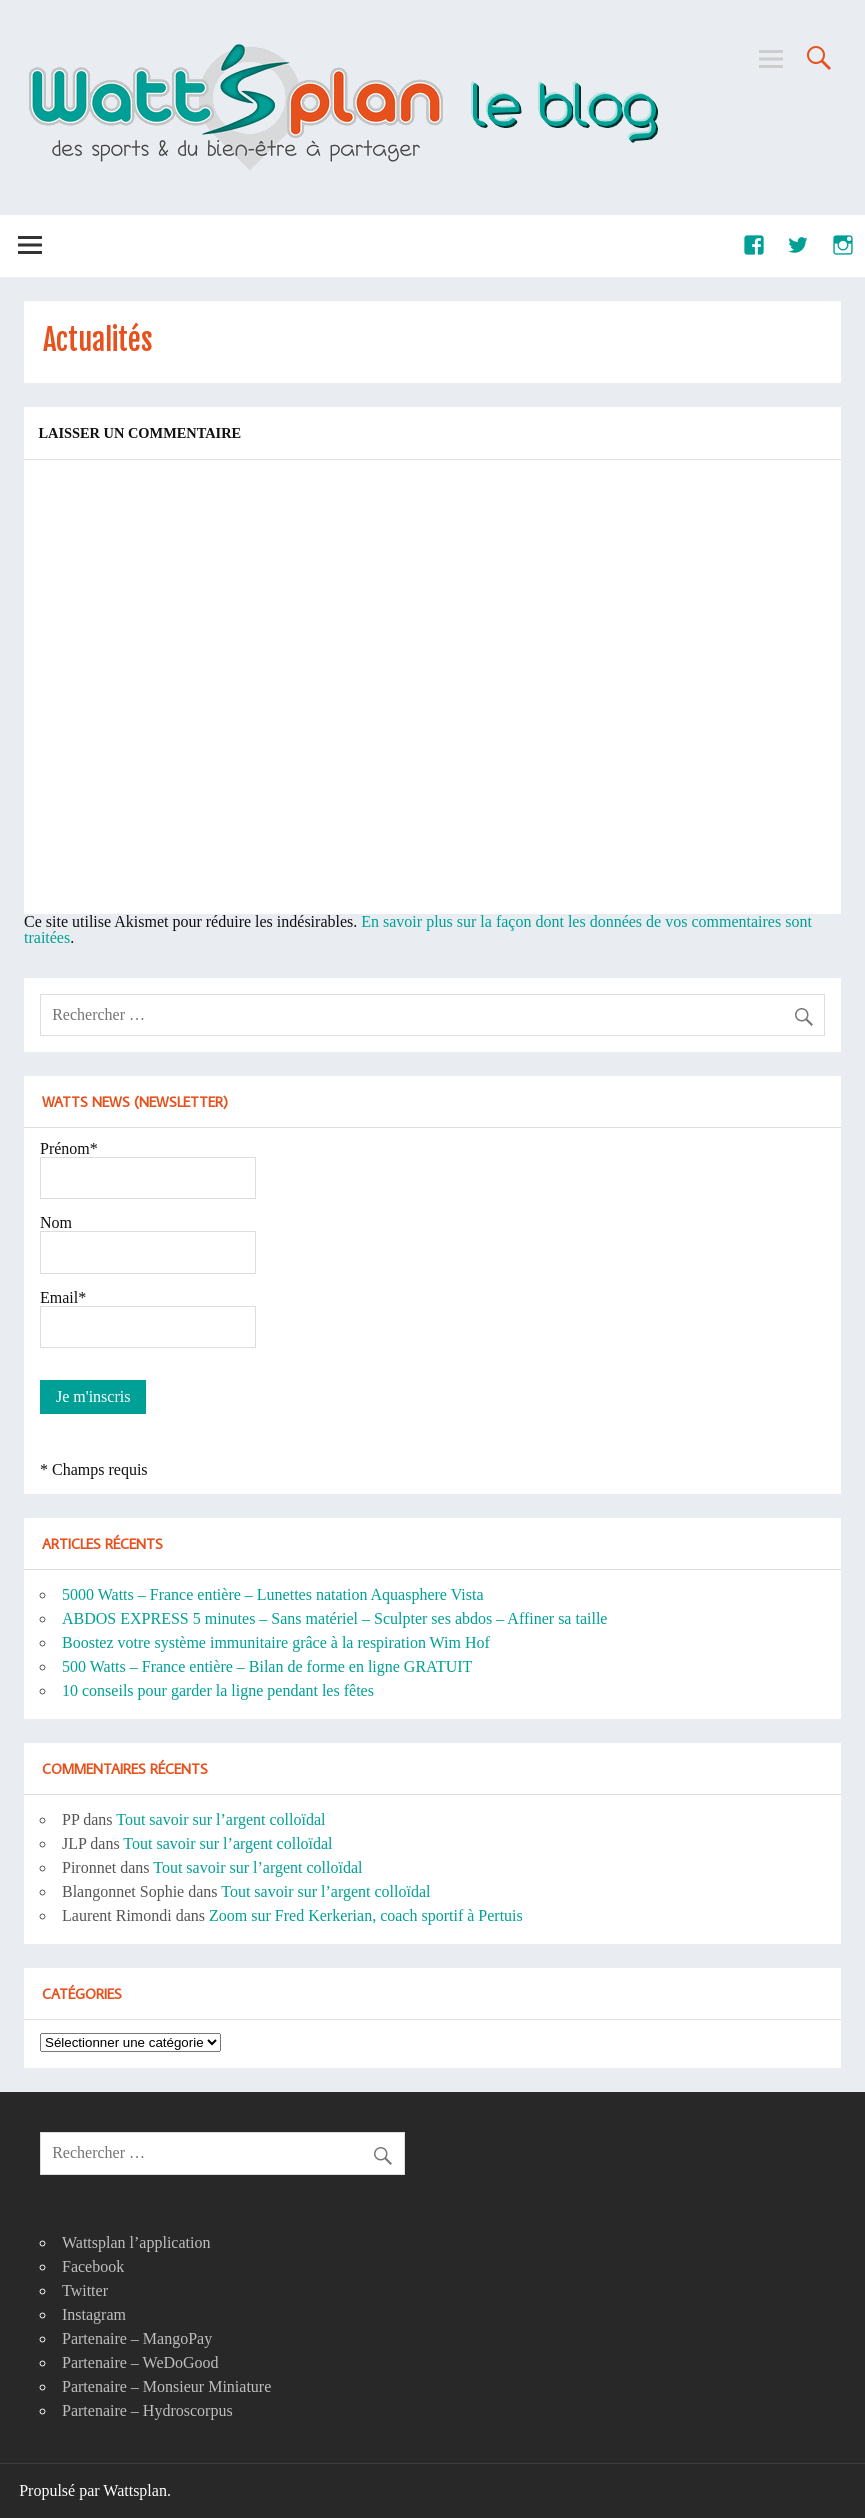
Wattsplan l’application (136, 2242)
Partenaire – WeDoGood (140, 2362)
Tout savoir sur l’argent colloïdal (220, 1819)
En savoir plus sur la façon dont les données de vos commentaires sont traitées (418, 929)
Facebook (93, 2266)
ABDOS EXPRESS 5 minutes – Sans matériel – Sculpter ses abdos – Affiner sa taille (334, 1618)
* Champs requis (94, 1469)
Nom (56, 1222)
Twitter (85, 2290)
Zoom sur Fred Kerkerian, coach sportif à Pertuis (366, 1915)
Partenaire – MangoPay (137, 2338)
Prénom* (69, 1148)
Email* (63, 1297)
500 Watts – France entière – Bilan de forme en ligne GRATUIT (267, 1666)
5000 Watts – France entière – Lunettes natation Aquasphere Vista (273, 1594)
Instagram (94, 2314)
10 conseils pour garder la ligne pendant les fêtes (218, 1690)
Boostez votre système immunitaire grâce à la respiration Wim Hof (276, 1642)
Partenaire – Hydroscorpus (147, 2410)
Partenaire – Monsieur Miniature (166, 2386)
